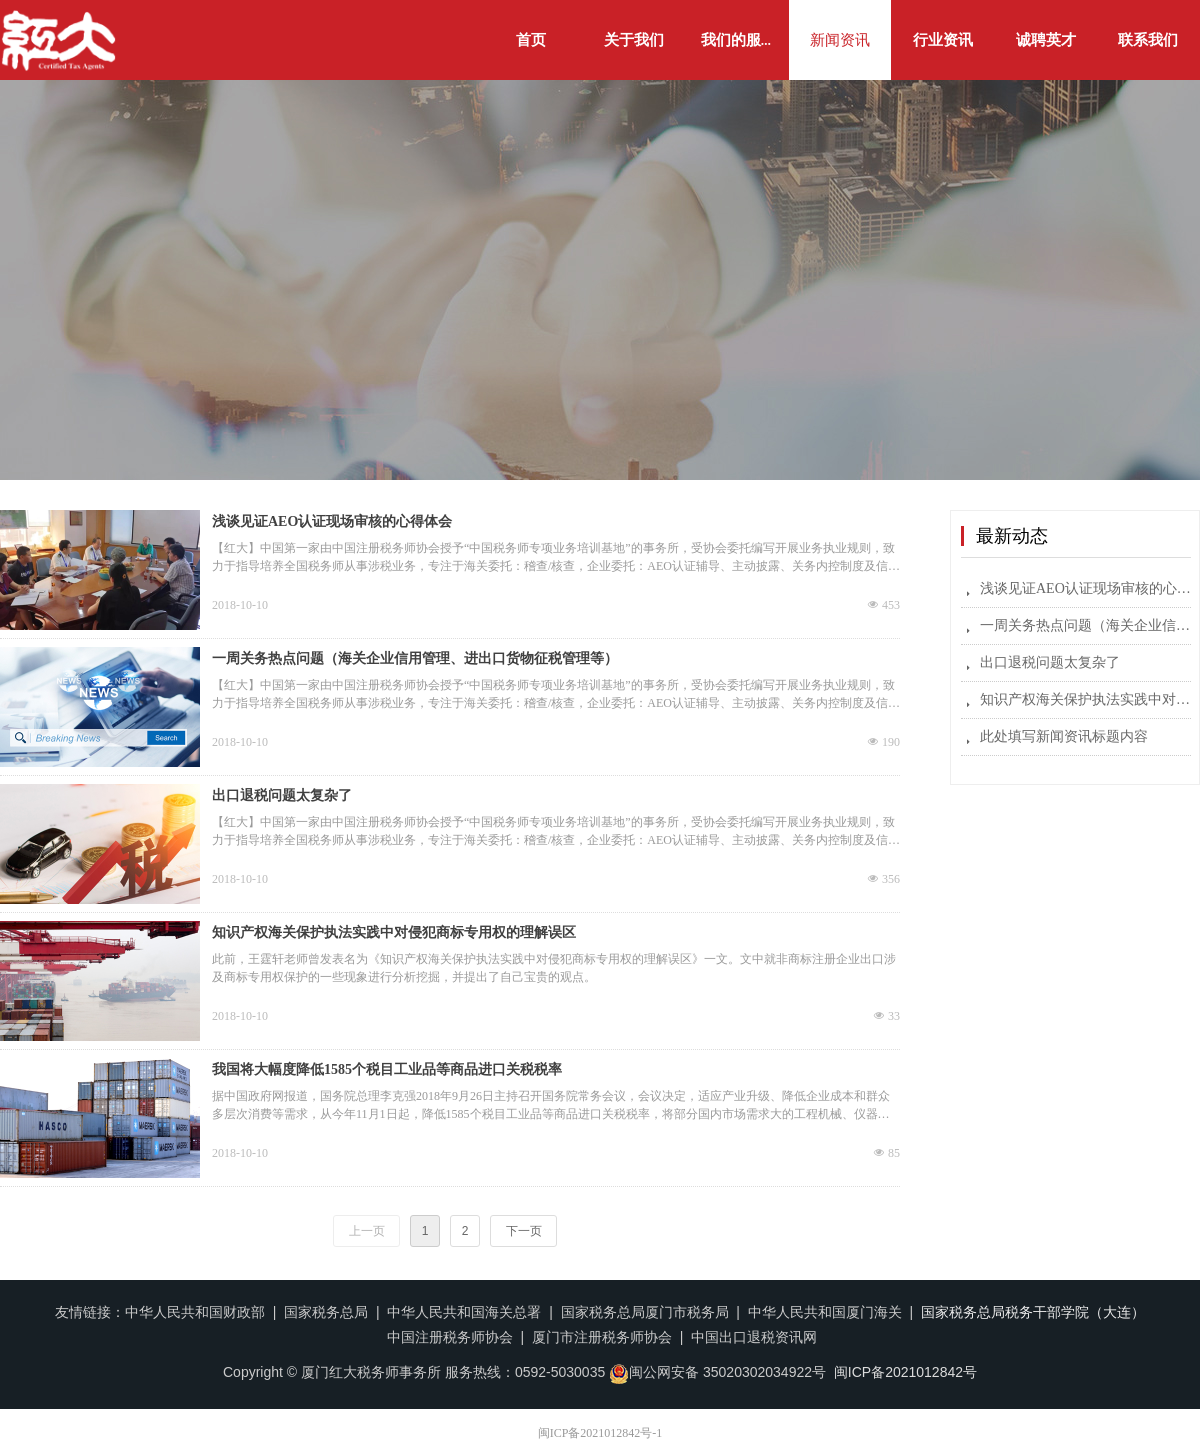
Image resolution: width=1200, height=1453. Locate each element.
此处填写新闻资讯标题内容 (1064, 736)
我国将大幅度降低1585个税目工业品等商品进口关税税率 (387, 1069)
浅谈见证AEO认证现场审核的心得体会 (332, 521)
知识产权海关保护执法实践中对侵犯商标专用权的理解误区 (394, 932)
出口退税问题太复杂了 (282, 795)
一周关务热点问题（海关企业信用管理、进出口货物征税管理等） (415, 658)
